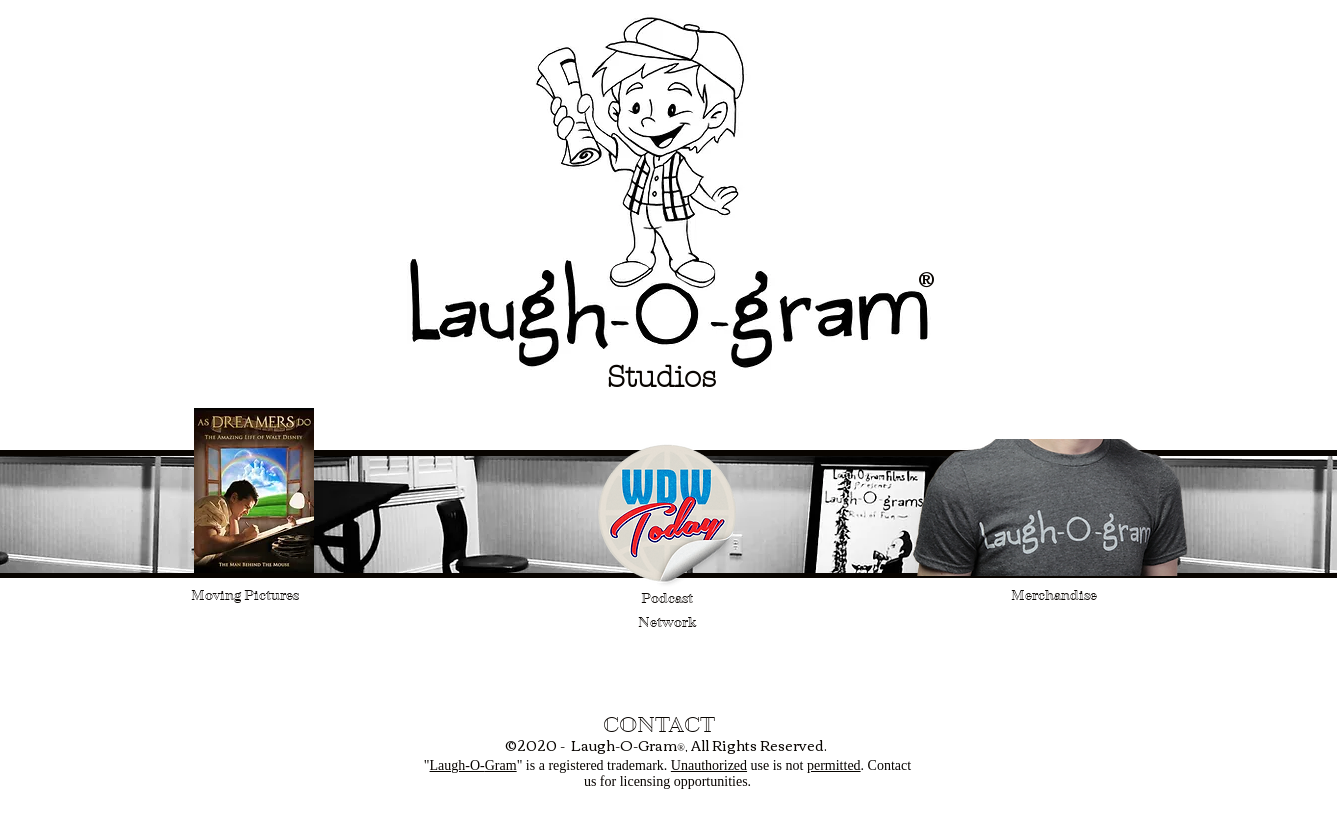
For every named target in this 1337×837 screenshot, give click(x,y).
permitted (834, 765)
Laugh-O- (457, 765)
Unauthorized (709, 765)
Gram (501, 765)
